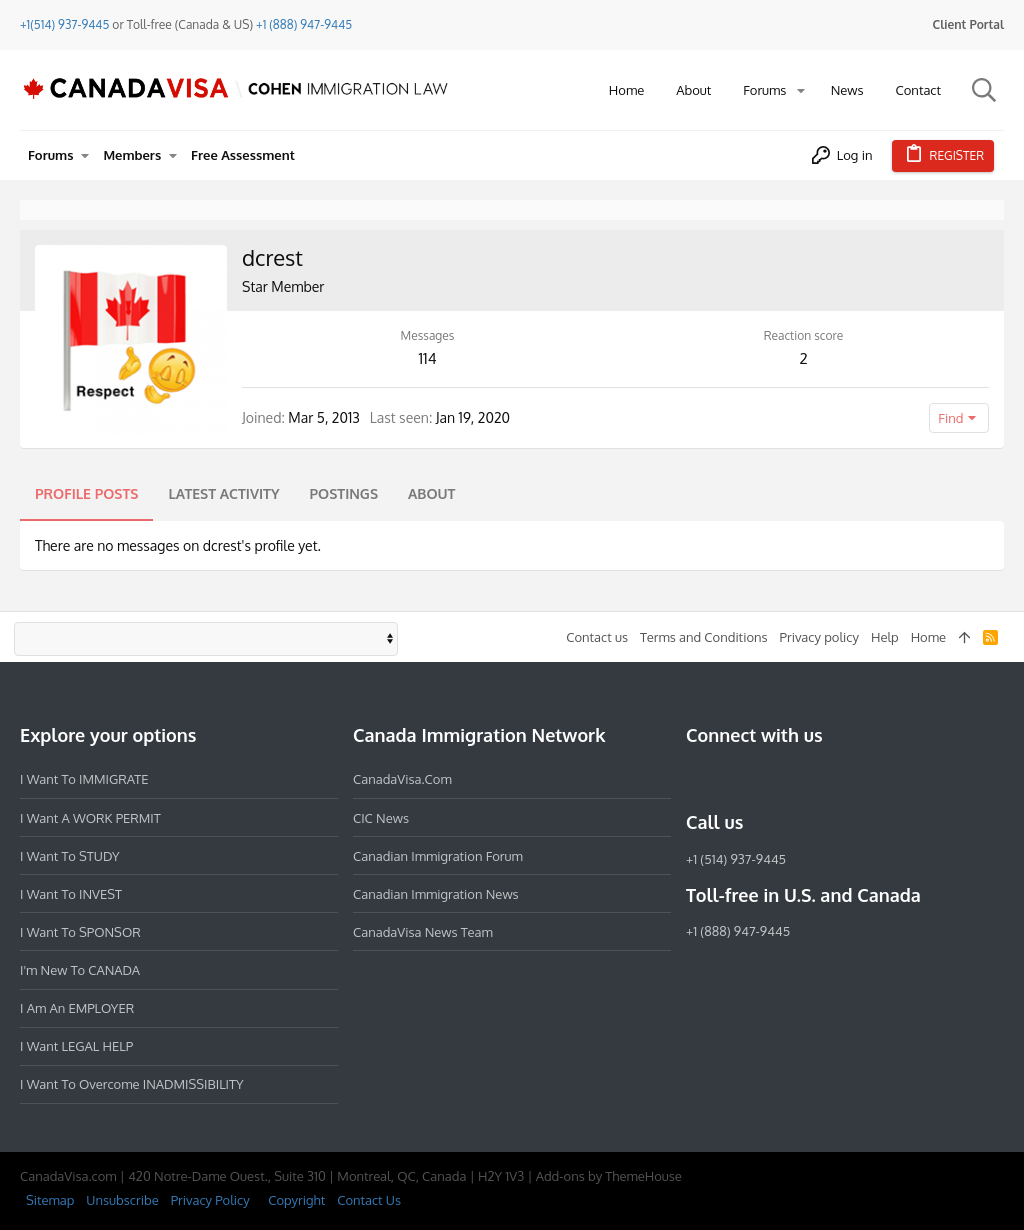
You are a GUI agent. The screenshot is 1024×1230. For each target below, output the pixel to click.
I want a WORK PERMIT (90, 818)
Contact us (597, 637)
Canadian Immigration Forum (438, 856)
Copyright (296, 1200)
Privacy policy (819, 637)
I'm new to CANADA (80, 970)
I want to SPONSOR (80, 932)
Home (928, 637)
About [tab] (431, 493)
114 (427, 358)
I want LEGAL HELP (76, 1046)
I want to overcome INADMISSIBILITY (132, 1084)
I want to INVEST (71, 894)
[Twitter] (806, 779)
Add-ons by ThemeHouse (609, 1176)
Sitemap (50, 1200)
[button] (801, 90)
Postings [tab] (344, 493)
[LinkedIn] (770, 779)
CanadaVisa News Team (423, 932)
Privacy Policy (210, 1200)
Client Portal (968, 24)
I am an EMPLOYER (77, 1008)
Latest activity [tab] (223, 493)
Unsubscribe (122, 1200)
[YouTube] (842, 779)
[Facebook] (698, 779)
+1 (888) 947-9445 (304, 24)
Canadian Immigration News (436, 894)
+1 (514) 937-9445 (736, 859)
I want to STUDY (69, 856)
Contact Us (369, 1200)
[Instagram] (734, 779)
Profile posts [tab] (86, 493)
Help (885, 637)
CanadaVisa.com (402, 779)
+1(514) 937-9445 (64, 24)
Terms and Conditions (704, 637)
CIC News (381, 818)
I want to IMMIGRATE (84, 779)
